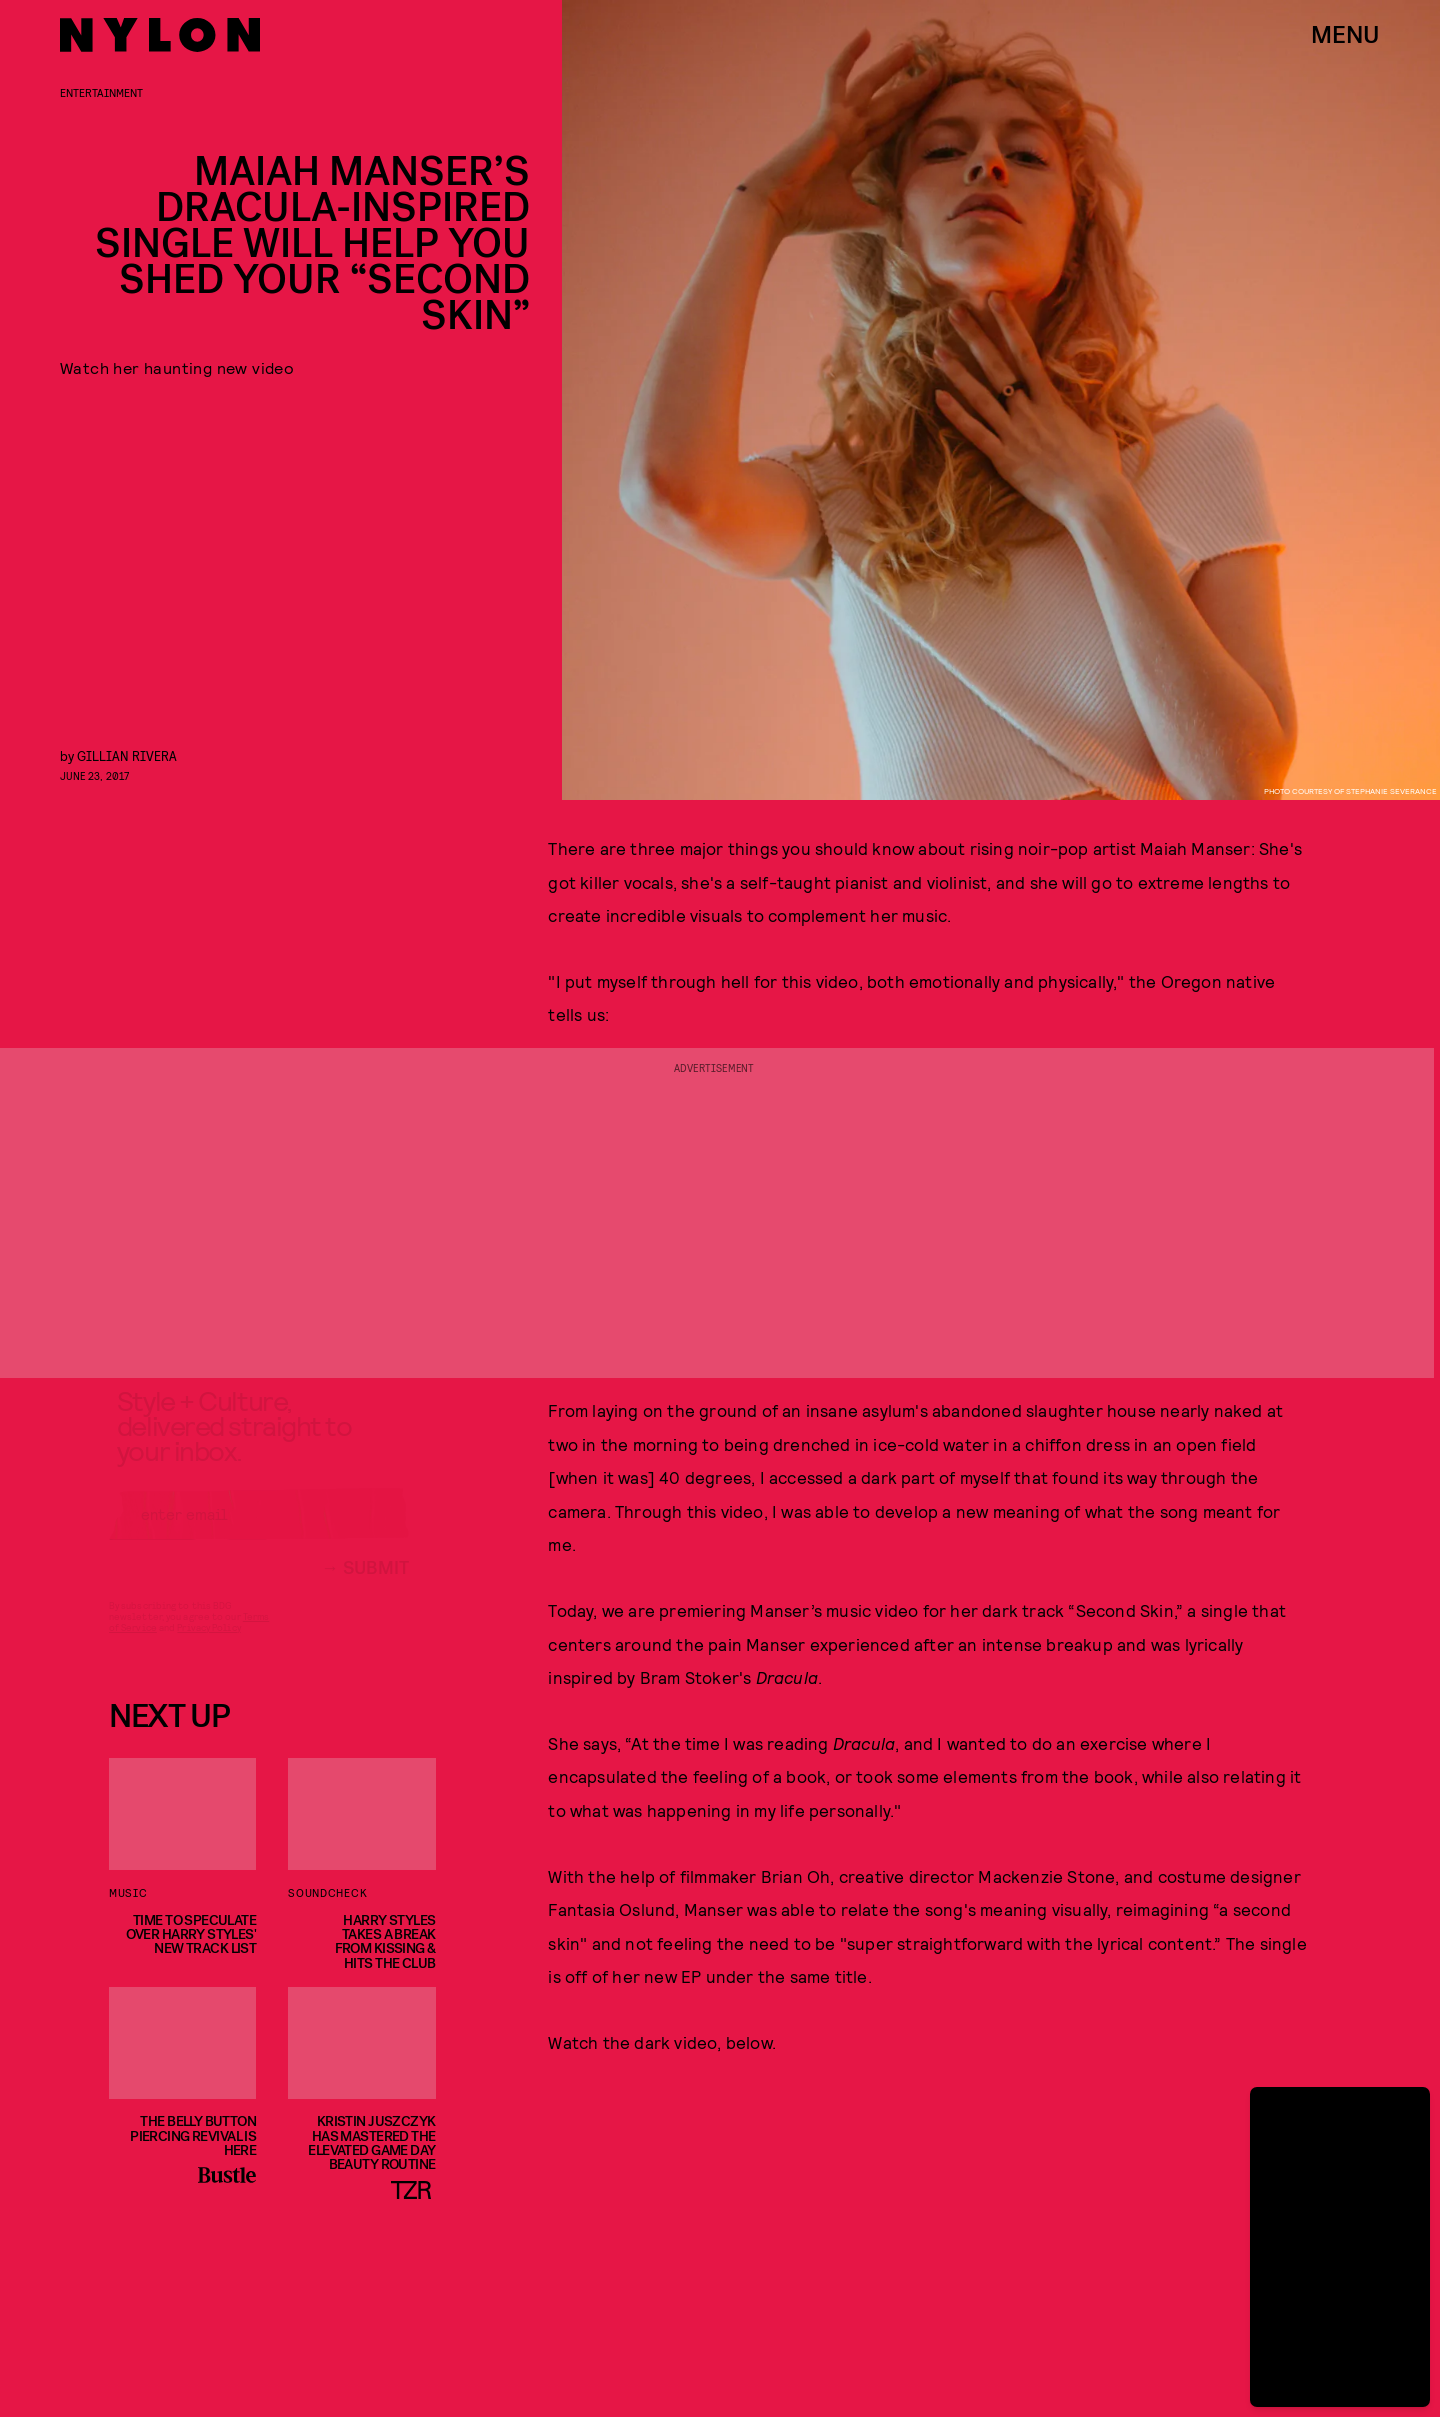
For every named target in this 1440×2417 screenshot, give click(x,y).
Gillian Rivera (127, 755)
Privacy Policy (208, 1645)
